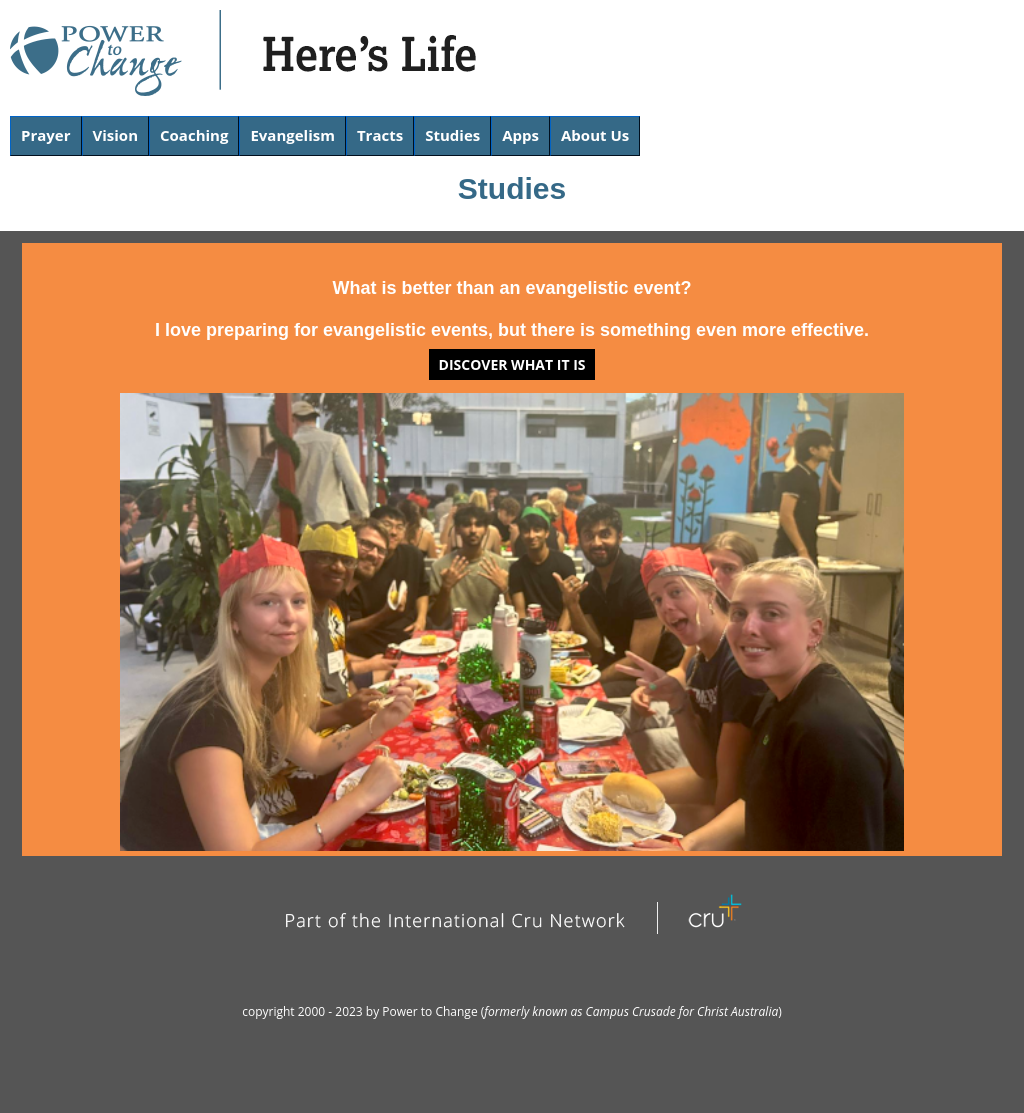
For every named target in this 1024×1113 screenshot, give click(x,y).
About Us (595, 135)
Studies (452, 135)
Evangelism (292, 135)
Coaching (194, 135)
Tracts (380, 135)
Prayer (46, 135)
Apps (520, 135)
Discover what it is (512, 364)
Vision (116, 135)
